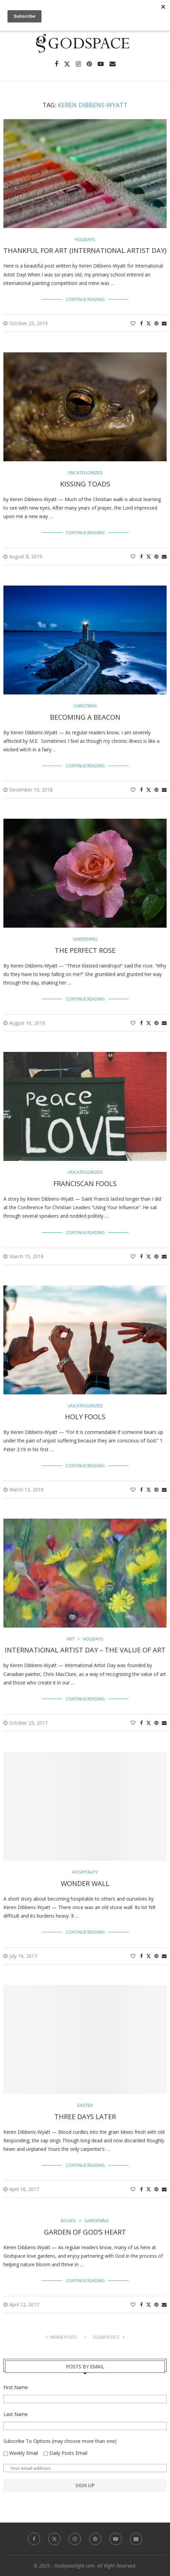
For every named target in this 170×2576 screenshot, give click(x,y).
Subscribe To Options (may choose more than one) (60, 2441)
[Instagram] (78, 64)
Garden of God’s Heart (85, 2232)
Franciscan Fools (85, 1183)
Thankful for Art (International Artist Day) (85, 250)
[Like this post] (133, 323)
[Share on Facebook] (141, 323)
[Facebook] (56, 64)
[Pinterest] (89, 64)
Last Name (15, 2414)
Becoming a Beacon (85, 717)
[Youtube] (101, 64)
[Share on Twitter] (148, 323)
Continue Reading (85, 299)
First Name (15, 2387)
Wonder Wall (85, 1883)
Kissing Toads (85, 484)
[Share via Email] (164, 323)
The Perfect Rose (85, 950)
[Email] (112, 64)
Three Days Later (85, 2116)
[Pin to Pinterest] (156, 323)
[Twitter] (67, 64)
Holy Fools (85, 1416)
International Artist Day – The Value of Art (85, 1649)
